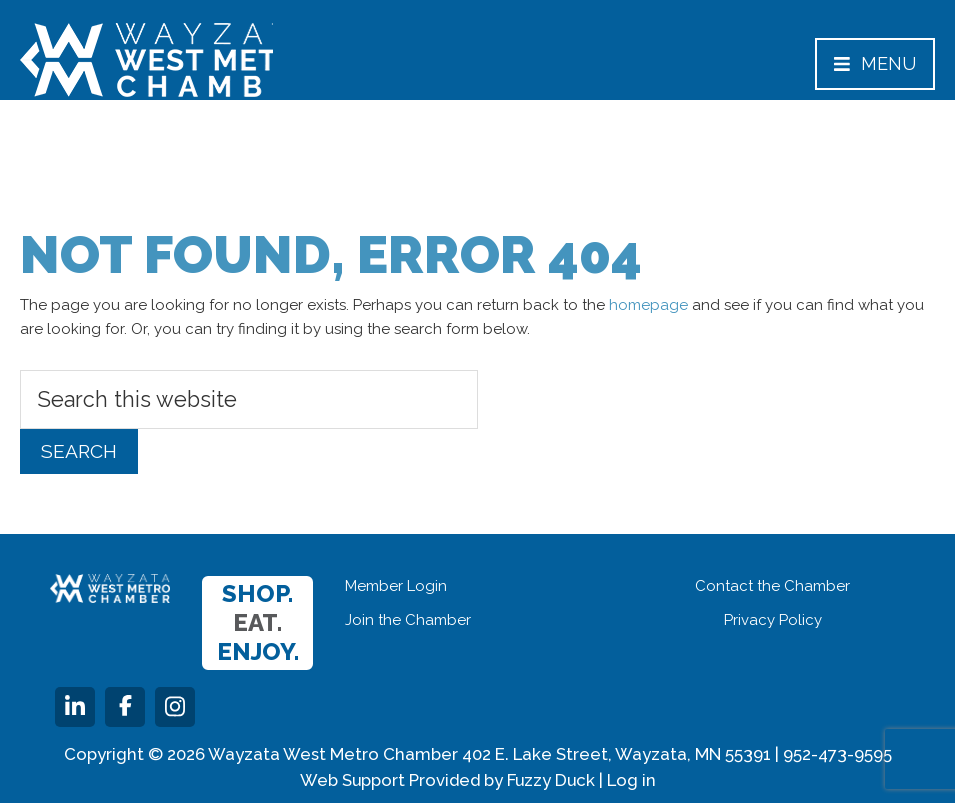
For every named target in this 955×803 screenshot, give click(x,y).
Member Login (396, 586)
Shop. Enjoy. (258, 622)
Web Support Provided (390, 780)
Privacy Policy (773, 620)
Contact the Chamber (772, 586)
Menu (875, 63)
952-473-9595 (837, 754)
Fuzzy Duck (551, 780)
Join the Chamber (408, 620)
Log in (631, 780)
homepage (648, 305)
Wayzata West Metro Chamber (146, 60)
